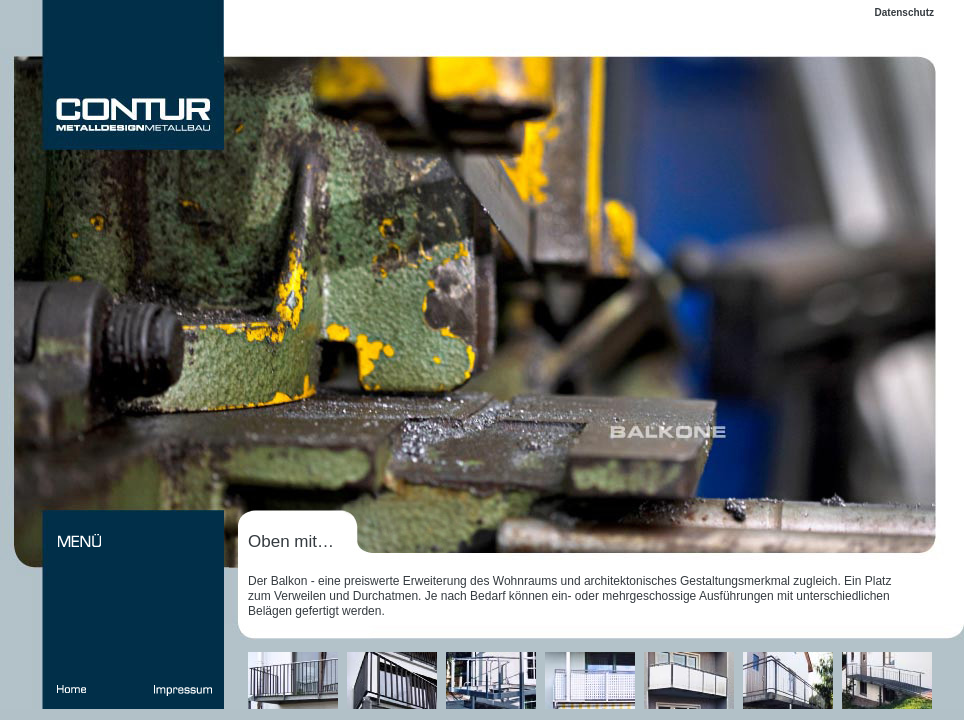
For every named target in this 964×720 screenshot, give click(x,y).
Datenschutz (904, 12)
